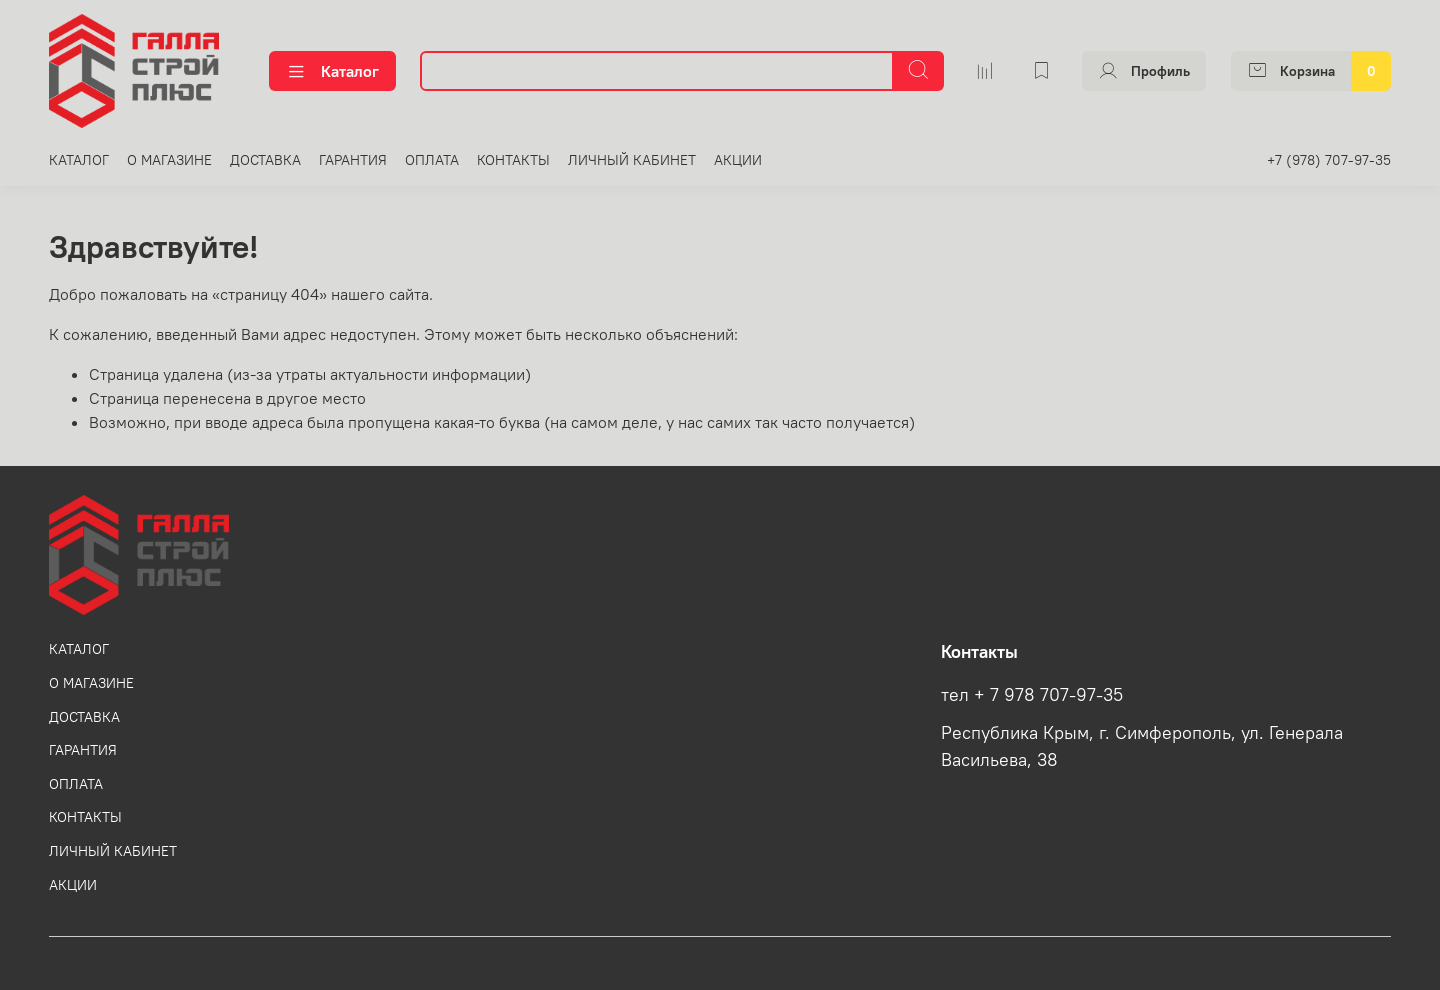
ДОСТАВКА (265, 160)
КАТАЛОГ (79, 160)
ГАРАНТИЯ (353, 160)
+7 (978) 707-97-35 (1329, 160)
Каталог (332, 71)
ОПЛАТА (432, 160)
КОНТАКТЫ (513, 160)
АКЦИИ (738, 160)
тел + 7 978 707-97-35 (1032, 695)
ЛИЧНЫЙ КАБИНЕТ (632, 160)
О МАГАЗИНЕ (169, 160)
